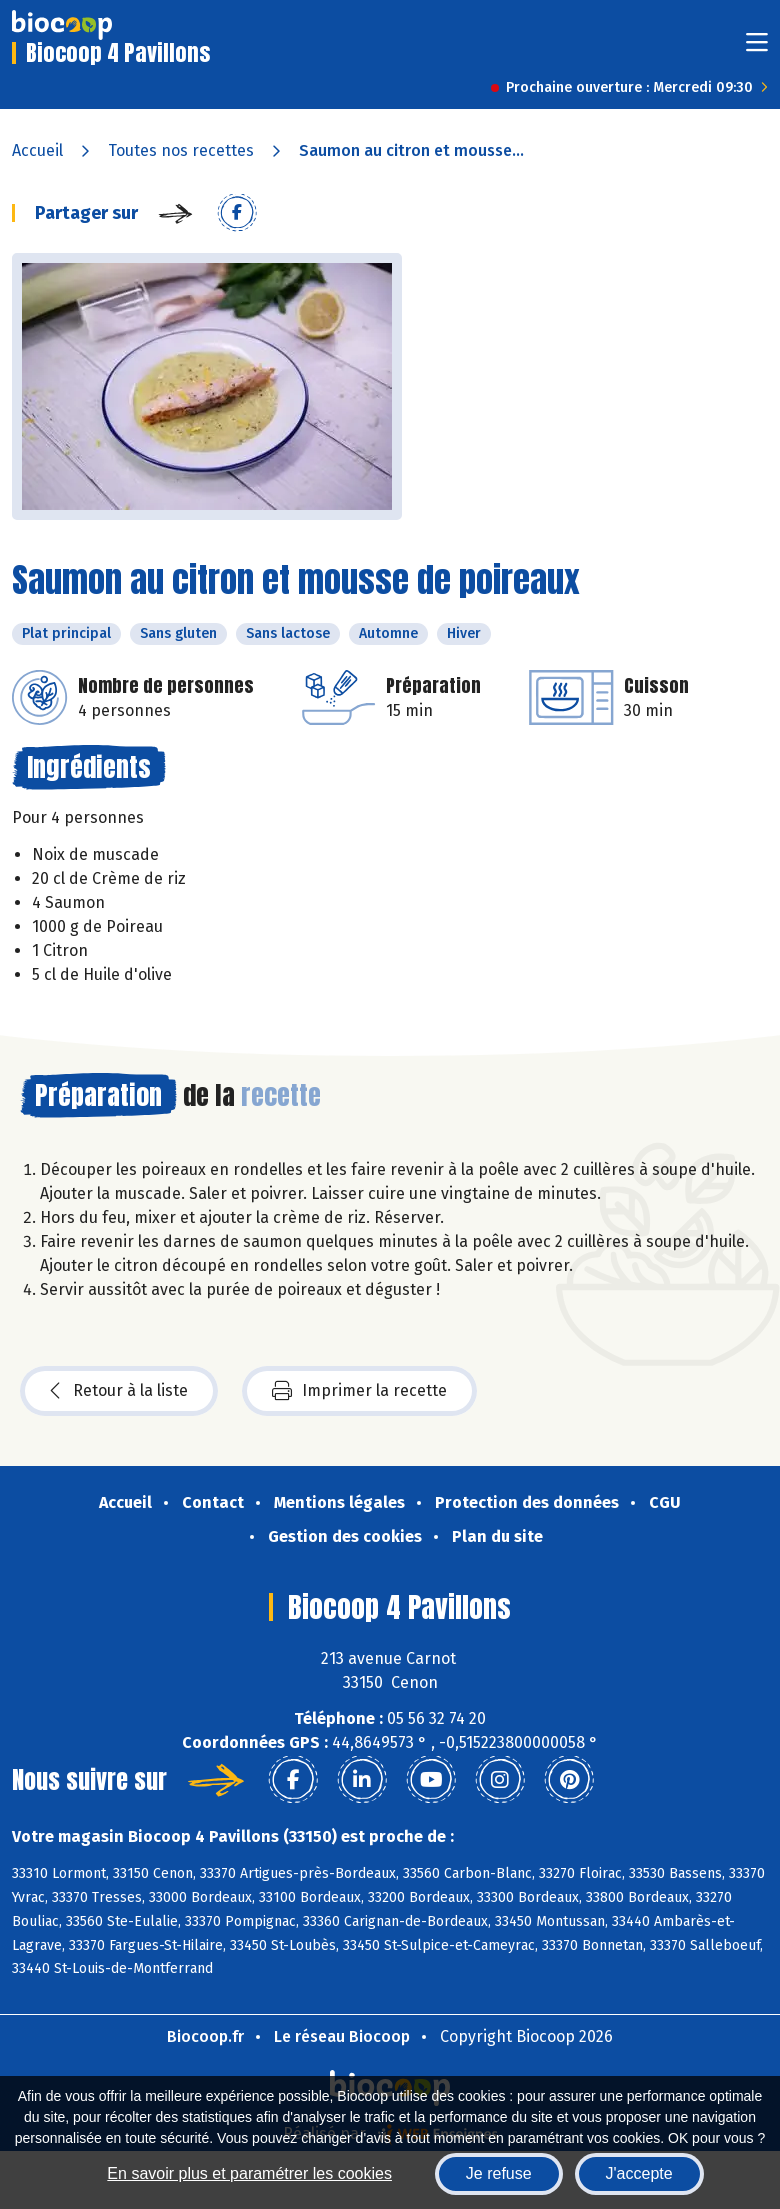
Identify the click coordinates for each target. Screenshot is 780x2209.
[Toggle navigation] (757, 48)
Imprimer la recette (359, 1391)
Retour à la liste (119, 1391)
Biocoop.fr (205, 2036)
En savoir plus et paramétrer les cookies (249, 2173)
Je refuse (499, 2173)
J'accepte (639, 2173)
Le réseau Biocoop (342, 2036)
